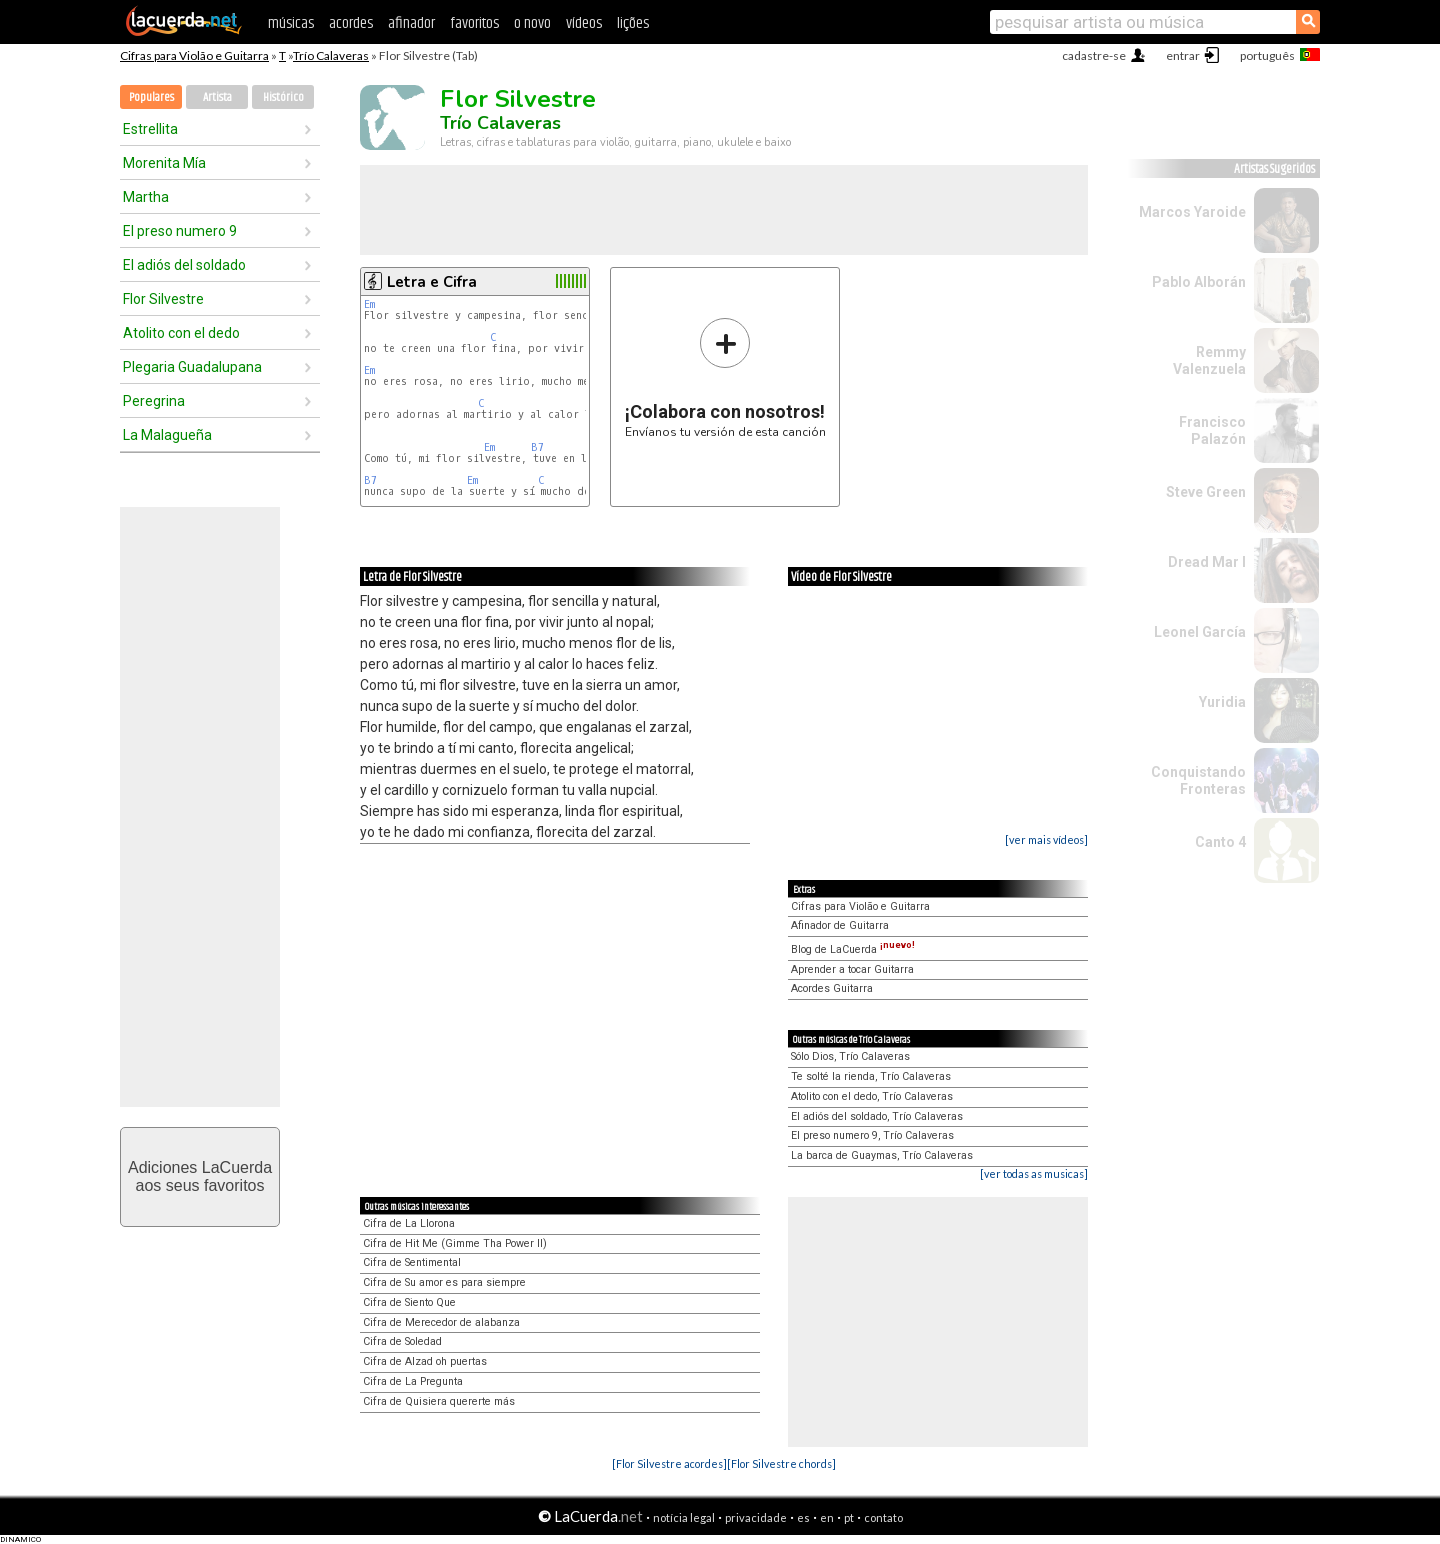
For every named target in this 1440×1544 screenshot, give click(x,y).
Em (369, 304)
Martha (146, 197)
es (803, 1517)
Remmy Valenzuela (1209, 360)
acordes (351, 23)
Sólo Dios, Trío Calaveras (850, 1056)
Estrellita (150, 129)
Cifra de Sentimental (412, 1262)
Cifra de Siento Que (409, 1302)
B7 (537, 447)
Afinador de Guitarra (840, 925)
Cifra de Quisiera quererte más (439, 1401)
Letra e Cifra (432, 282)
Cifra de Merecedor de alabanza (441, 1322)
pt (849, 1517)
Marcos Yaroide (1192, 212)
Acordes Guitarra (832, 988)
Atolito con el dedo (181, 333)
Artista (217, 97)
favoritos (474, 23)
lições (633, 23)
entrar (1183, 55)
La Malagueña (167, 435)
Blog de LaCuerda (853, 949)
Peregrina (154, 401)
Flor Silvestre (163, 299)
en (827, 1517)
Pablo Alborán (1199, 282)
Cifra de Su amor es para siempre (444, 1282)
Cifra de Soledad (402, 1341)
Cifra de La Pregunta (413, 1381)
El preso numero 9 (180, 231)
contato (883, 1517)
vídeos (584, 23)
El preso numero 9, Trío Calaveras (872, 1135)
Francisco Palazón (1212, 430)
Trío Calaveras (331, 55)
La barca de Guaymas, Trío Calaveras (882, 1155)
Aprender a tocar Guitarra (852, 969)
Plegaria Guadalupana (192, 367)
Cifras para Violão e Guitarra (194, 55)
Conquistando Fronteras (1198, 780)
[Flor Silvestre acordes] (669, 1463)
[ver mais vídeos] (1046, 839)
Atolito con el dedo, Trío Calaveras (872, 1096)
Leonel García (1200, 632)
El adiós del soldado (184, 265)
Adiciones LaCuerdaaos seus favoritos (200, 1176)
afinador (411, 23)
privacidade (756, 1517)
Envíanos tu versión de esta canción (725, 377)
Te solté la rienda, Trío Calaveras (871, 1076)
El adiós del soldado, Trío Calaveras (877, 1116)
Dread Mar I (1207, 562)
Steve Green (1206, 492)
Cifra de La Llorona (409, 1223)
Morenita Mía (164, 163)
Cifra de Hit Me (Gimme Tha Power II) (455, 1243)
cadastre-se (1094, 55)
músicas (291, 23)
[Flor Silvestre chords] (781, 1463)
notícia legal (684, 1517)
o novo (532, 23)
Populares (151, 97)
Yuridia (1222, 702)
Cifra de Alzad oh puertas (425, 1361)
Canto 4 (1220, 842)
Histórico (283, 97)
